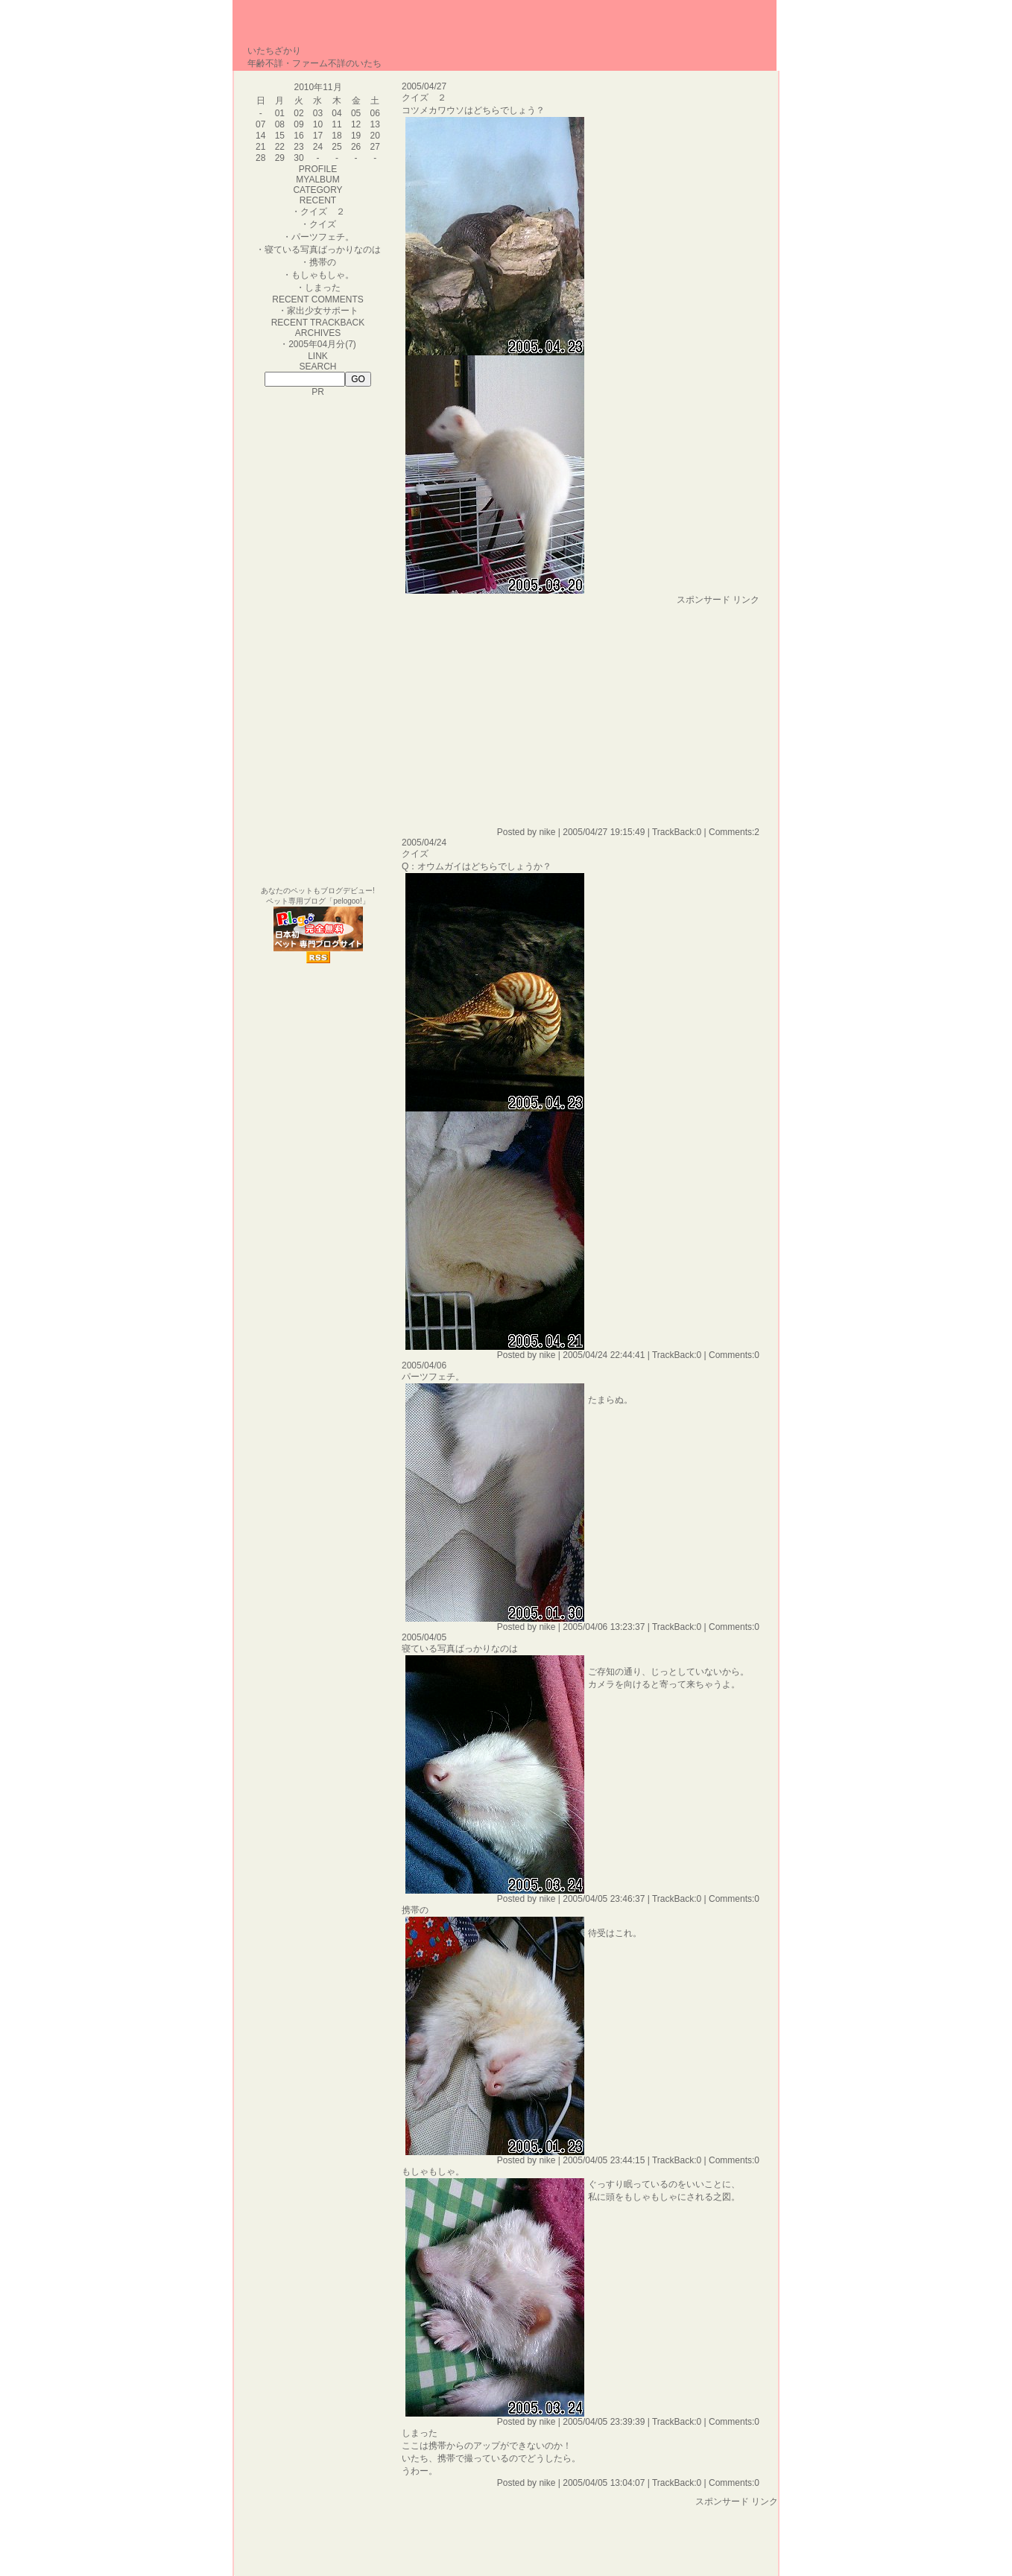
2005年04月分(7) (322, 344)
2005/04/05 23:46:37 (604, 1899)
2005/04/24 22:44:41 (604, 1355)
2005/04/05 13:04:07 (604, 2483)
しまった (323, 287)
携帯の (322, 262)
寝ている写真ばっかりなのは (323, 249)
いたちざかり (274, 50)
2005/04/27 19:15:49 (604, 832)
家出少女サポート (322, 310)
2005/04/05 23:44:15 (604, 2160)
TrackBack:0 (676, 832)
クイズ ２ (322, 211)
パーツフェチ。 (322, 237)
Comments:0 (734, 1355)
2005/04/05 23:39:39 (604, 2422)
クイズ (322, 224)
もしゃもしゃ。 (322, 275)
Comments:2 (734, 832)
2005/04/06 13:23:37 (604, 1627)
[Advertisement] (527, 710)
